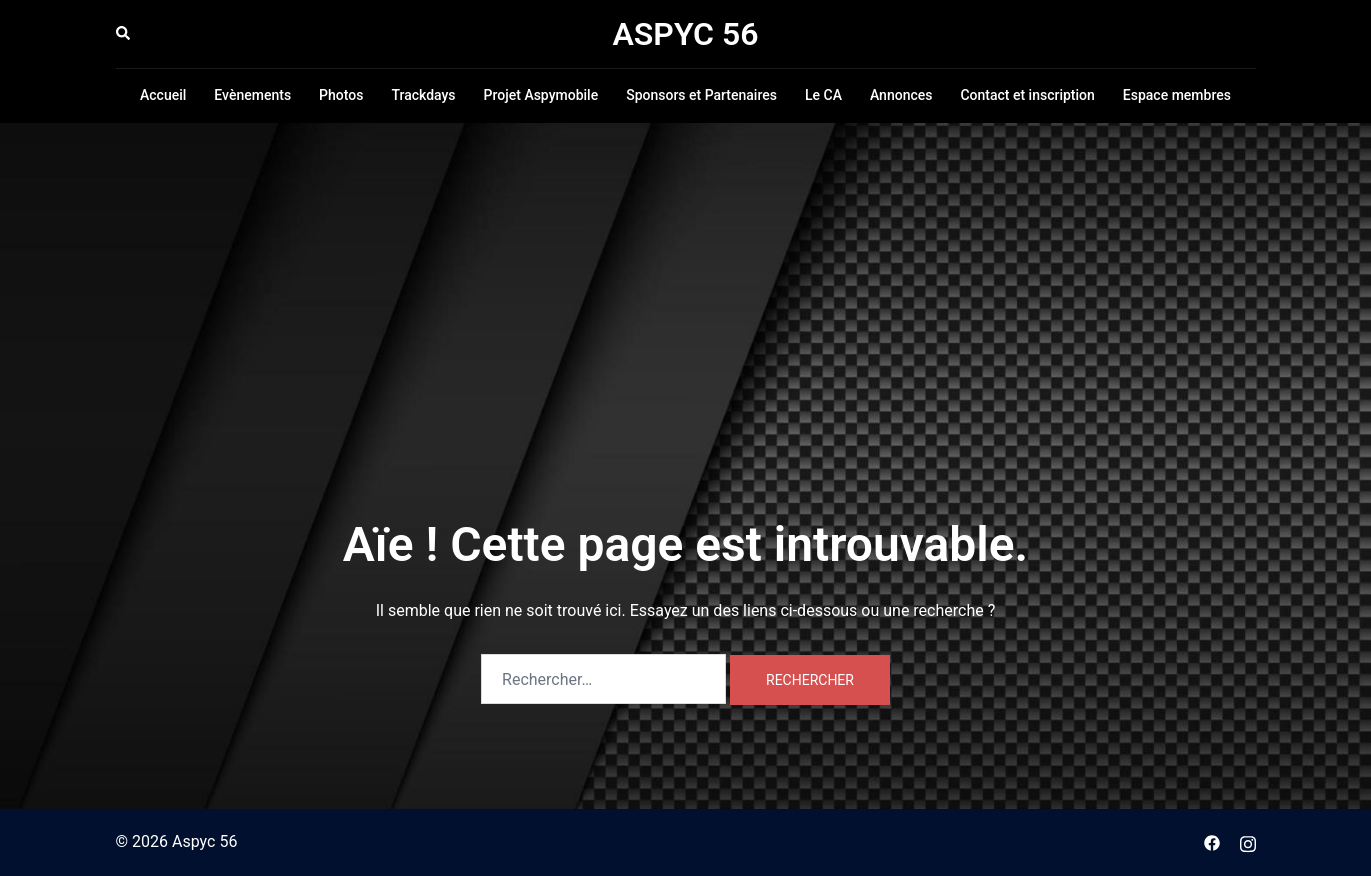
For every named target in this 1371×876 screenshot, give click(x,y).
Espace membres (1177, 95)
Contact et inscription (1027, 95)
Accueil (163, 95)
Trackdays (423, 95)
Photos (341, 95)
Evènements (252, 95)
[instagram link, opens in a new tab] (1248, 841)
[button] (124, 34)
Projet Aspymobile (541, 95)
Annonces (901, 95)
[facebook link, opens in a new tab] (1212, 841)
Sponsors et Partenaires (701, 95)
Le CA (823, 95)
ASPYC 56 (685, 34)
